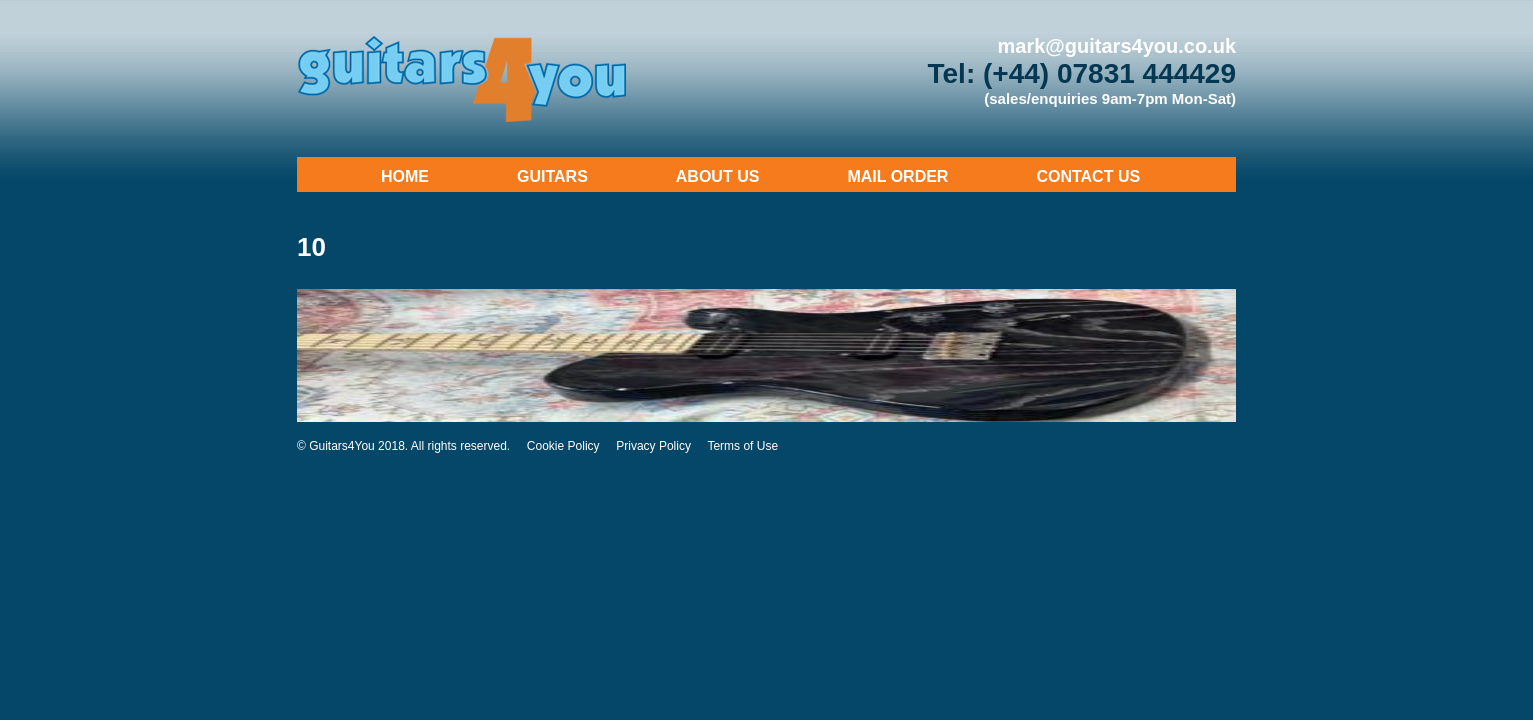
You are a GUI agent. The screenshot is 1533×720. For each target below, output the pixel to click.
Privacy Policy (653, 446)
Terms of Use (742, 446)
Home (405, 176)
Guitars (552, 176)
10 (311, 247)
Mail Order (897, 176)
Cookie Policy (563, 446)
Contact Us (1088, 176)
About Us (718, 176)
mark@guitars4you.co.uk (1117, 46)
